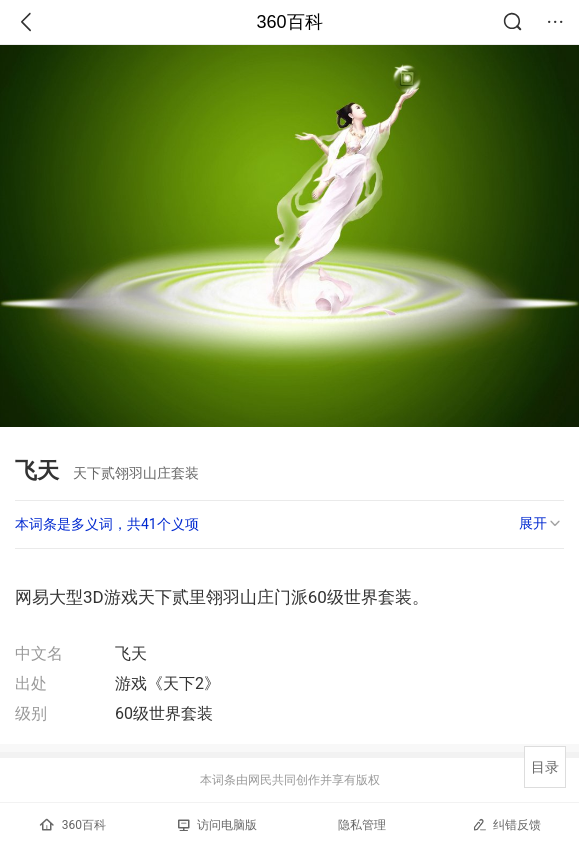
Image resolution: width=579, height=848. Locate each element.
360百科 (289, 22)
